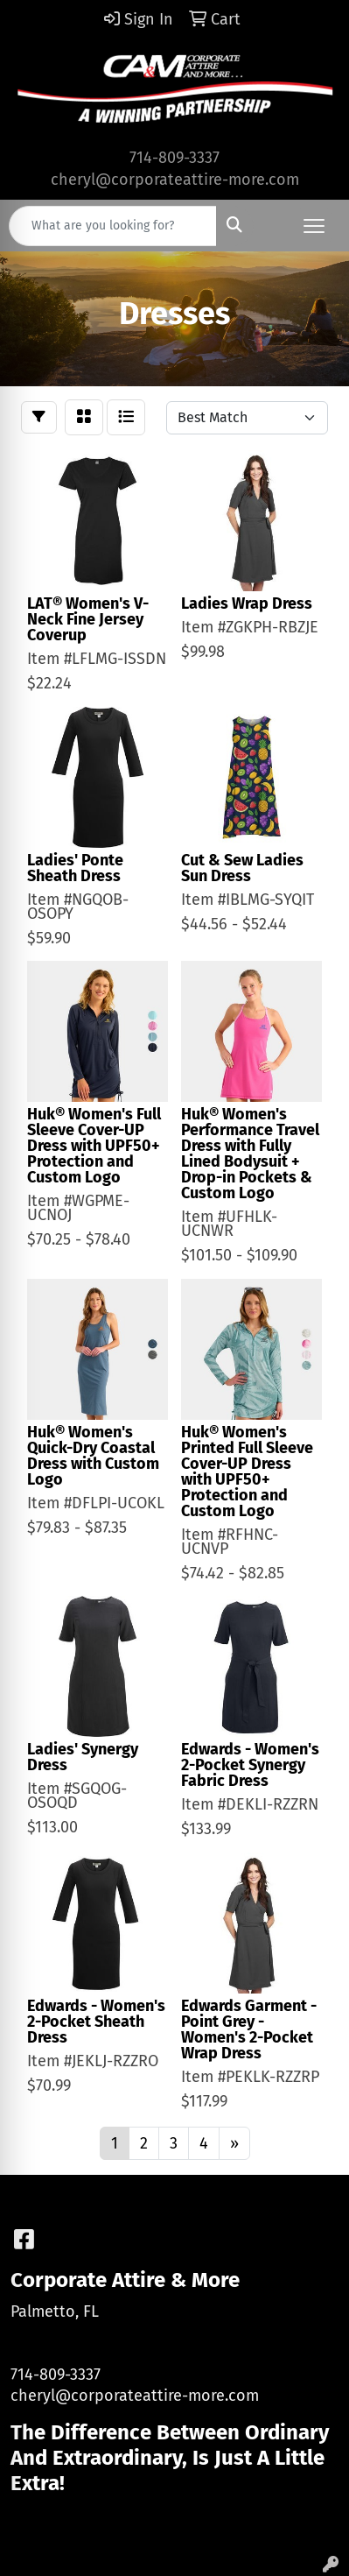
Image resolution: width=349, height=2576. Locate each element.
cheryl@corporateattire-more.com (175, 179)
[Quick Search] (113, 226)
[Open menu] (314, 225)
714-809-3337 (174, 157)
